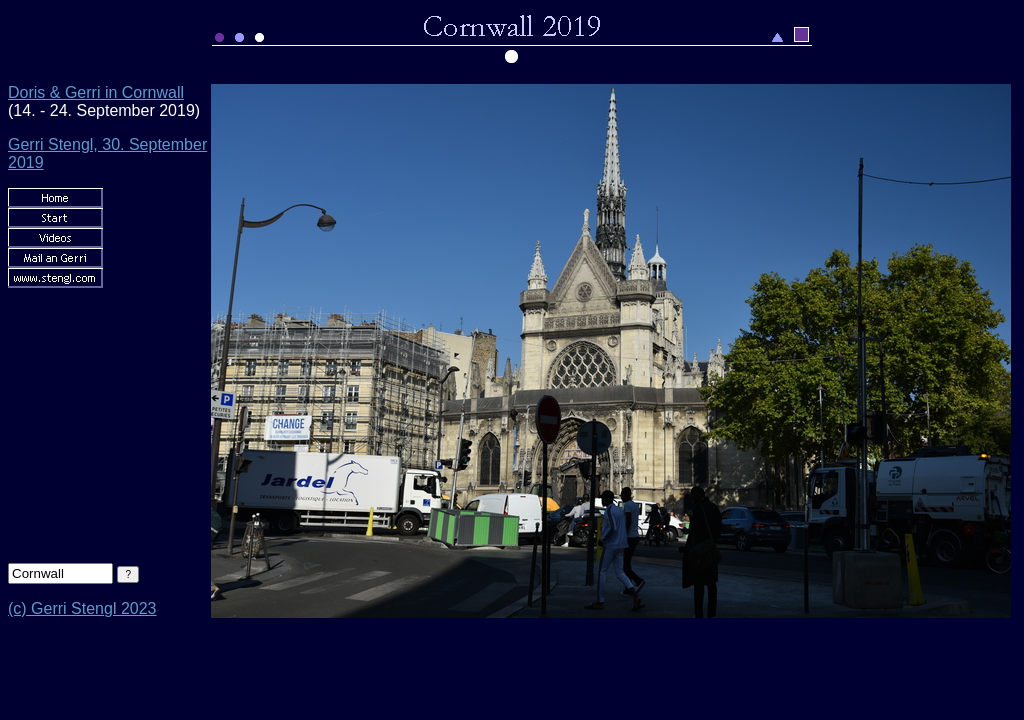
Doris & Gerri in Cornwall (96, 92)
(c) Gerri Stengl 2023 (82, 608)
